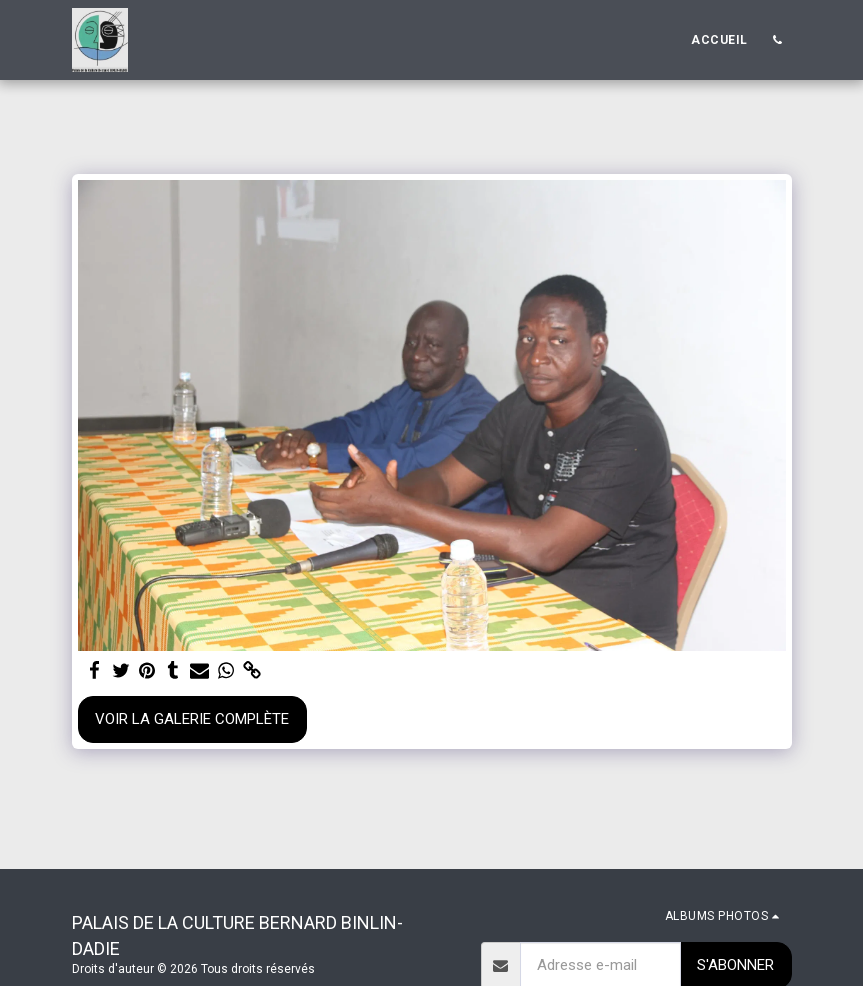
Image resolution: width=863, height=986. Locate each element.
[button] (778, 40)
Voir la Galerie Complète (192, 719)
